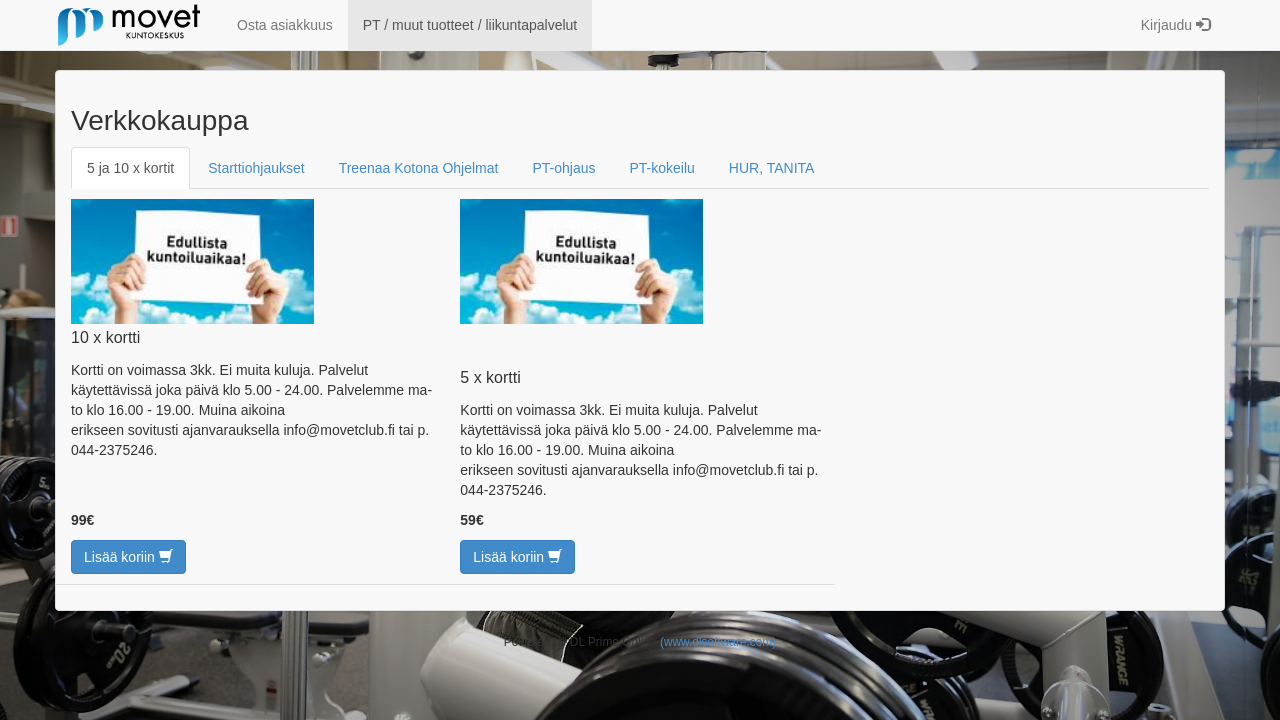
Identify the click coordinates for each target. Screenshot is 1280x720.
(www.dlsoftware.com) (718, 642)
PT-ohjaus (563, 168)
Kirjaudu (1175, 25)
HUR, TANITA (772, 168)
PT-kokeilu (662, 168)
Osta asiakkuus (285, 25)
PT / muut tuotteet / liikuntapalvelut (470, 25)
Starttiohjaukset (256, 168)
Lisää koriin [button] (128, 557)
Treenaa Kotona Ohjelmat (419, 168)
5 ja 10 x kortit (130, 168)
